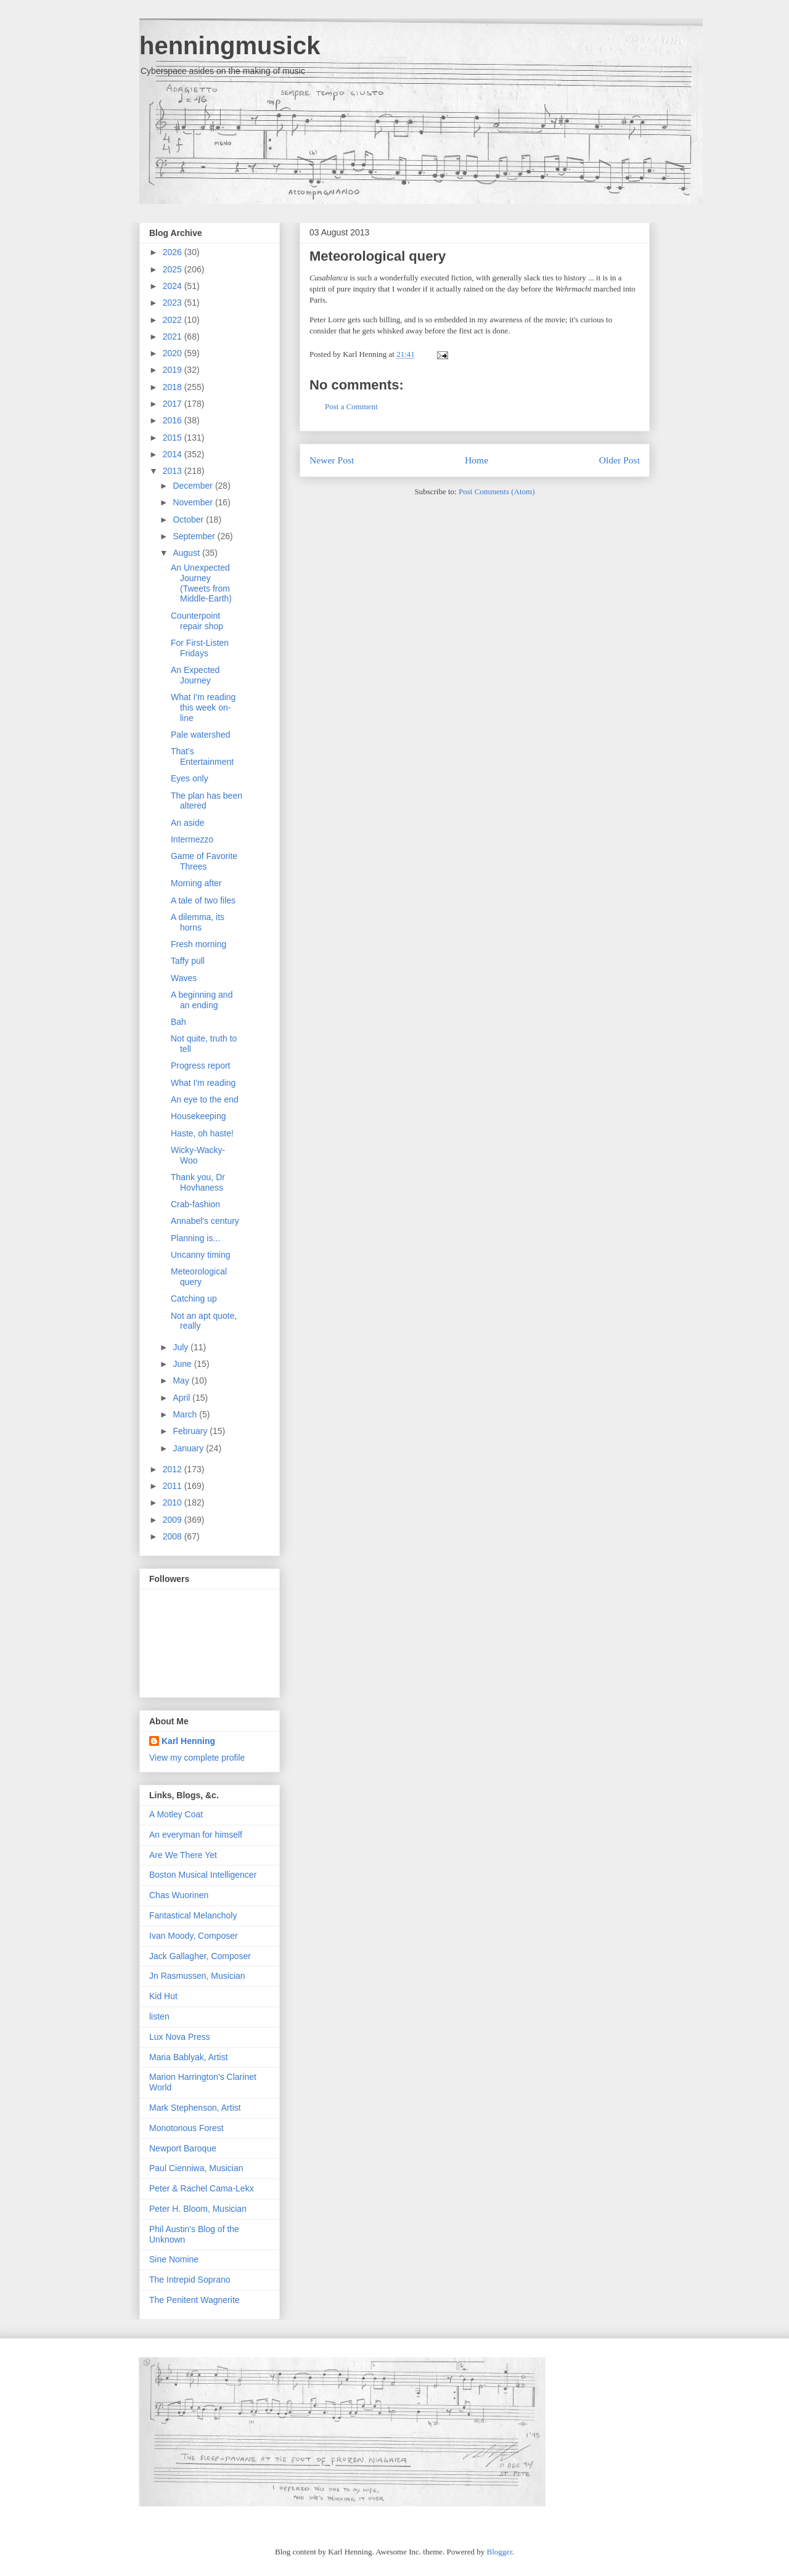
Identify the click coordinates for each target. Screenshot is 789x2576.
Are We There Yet (183, 1855)
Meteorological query (377, 256)
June (183, 1364)
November (194, 502)
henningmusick (229, 45)
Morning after (196, 883)
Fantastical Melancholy (193, 1915)
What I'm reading (203, 1083)
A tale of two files (203, 900)
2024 (173, 286)
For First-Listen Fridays (200, 648)
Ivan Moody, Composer (193, 1936)
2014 (173, 454)
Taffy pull (188, 961)
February (191, 1431)
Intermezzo (192, 839)
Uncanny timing (201, 1255)
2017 (173, 404)
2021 (173, 336)
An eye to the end (205, 1099)
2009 (173, 1520)
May (182, 1380)
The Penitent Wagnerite (194, 2300)
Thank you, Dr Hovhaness (198, 1182)
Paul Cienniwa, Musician (196, 2168)
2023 (173, 303)
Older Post (619, 460)
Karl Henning (188, 1741)
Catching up (194, 1298)
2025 (173, 269)
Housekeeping (198, 1116)
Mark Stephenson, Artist (195, 2108)
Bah (178, 1022)
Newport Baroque (182, 2148)
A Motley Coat (176, 1814)
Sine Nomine (173, 2259)
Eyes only (189, 778)
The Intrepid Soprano (190, 2280)
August (187, 553)
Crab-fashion (195, 1204)
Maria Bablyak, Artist (188, 2057)
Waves (184, 978)
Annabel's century (205, 1221)
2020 (173, 353)
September (195, 536)
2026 (173, 252)
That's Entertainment (202, 756)
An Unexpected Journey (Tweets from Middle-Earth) (201, 583)
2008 (173, 1536)
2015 (173, 437)
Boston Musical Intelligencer (202, 1875)
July (181, 1347)
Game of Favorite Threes (204, 861)
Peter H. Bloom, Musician (198, 2209)
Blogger (499, 2551)
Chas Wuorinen (178, 1895)
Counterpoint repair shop (197, 621)
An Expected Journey (195, 675)
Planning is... (195, 1238)
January (189, 1448)
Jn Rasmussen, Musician (197, 1976)
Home (476, 460)
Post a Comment (351, 406)
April (182, 1398)
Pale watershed (201, 735)
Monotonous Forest (186, 2128)
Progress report (200, 1065)
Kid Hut (163, 1996)
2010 (173, 1502)
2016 (173, 420)
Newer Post (331, 460)
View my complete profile (197, 1758)
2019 (173, 370)
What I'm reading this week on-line (203, 707)
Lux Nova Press (179, 2037)
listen (159, 2016)
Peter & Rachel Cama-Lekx (201, 2188)
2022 (173, 320)
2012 (173, 1469)
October (189, 519)
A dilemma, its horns (197, 922)
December (194, 486)
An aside (187, 823)
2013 (173, 471)
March (186, 1414)
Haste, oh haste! (202, 1133)
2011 (173, 1486)
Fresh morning (198, 944)
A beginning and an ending (201, 1000)
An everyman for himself (195, 1835)
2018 (173, 387)
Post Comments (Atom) (497, 491)
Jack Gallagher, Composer (200, 1956)
